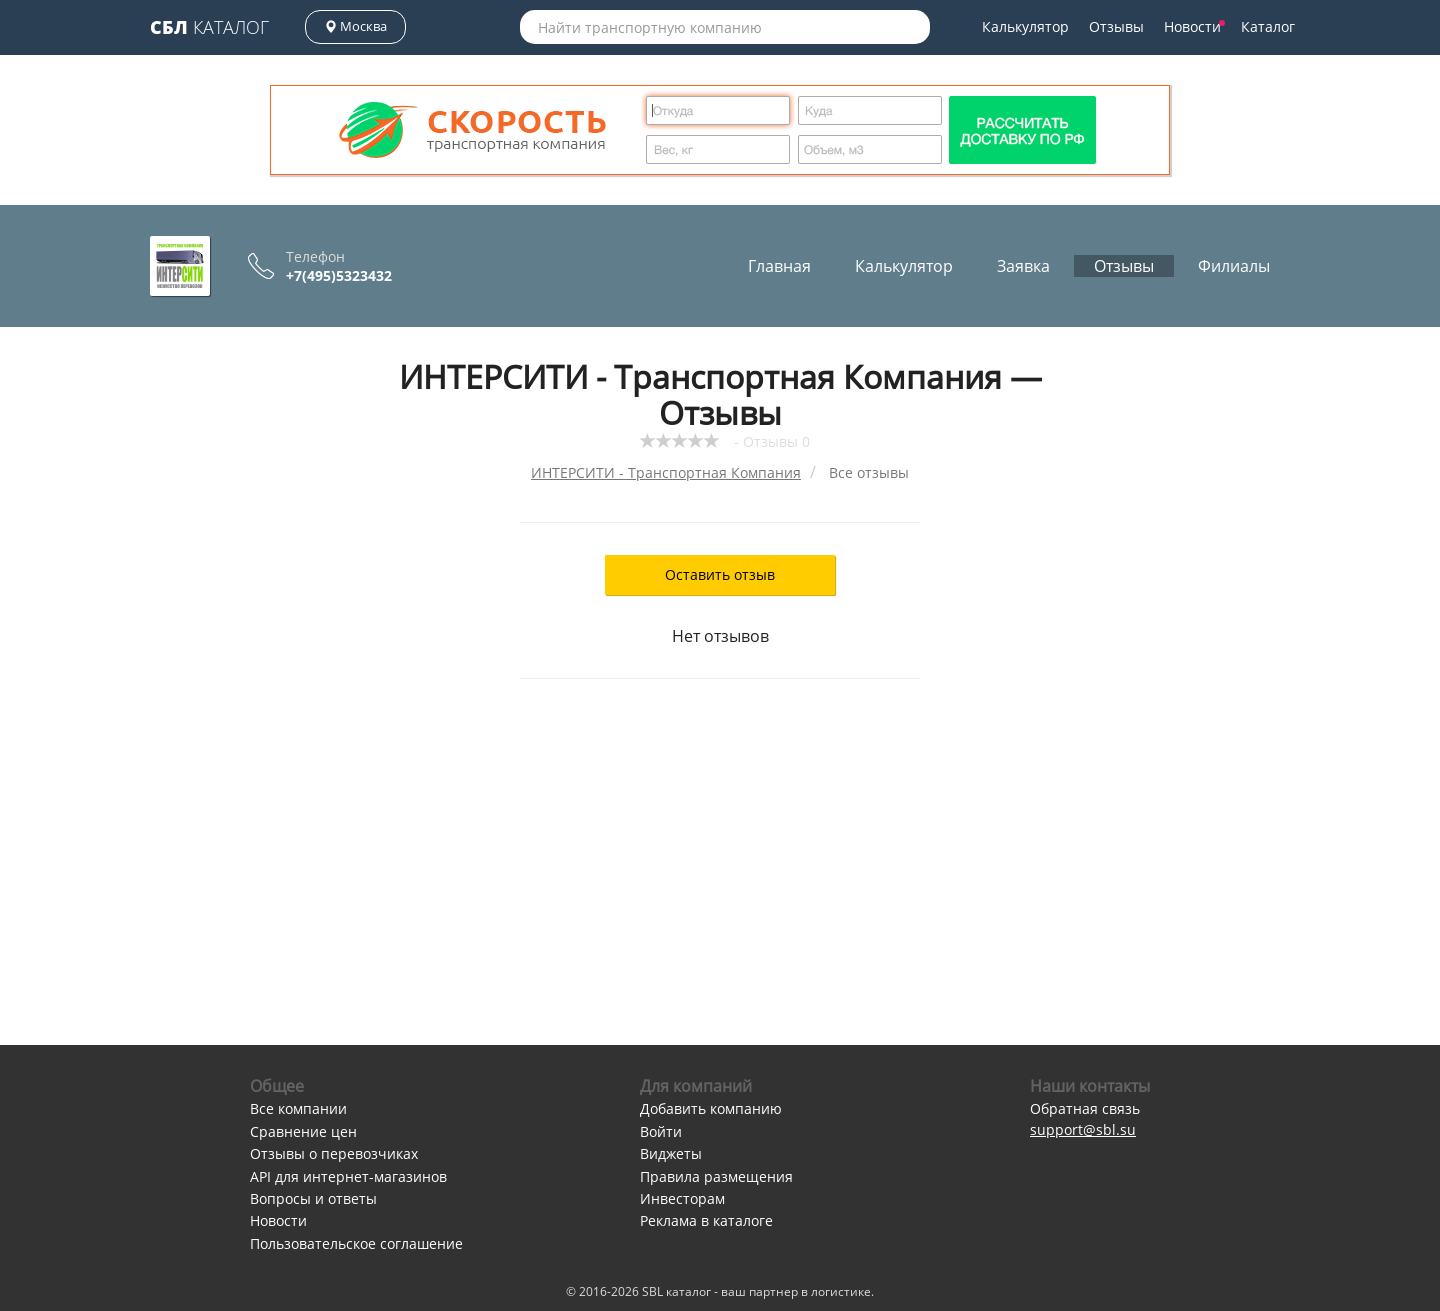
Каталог (209, 27)
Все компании (298, 1108)
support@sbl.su (1083, 1129)
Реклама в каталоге (706, 1220)
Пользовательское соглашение (356, 1243)
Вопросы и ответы (313, 1198)
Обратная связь (1085, 1108)
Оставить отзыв (720, 574)
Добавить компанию (711, 1108)
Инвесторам (682, 1198)
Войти (661, 1131)
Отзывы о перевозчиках (334, 1153)
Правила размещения (716, 1176)
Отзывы (1116, 26)
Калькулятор (1025, 26)
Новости (1194, 26)
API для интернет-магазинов (348, 1176)
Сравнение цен (303, 1131)
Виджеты (671, 1153)
